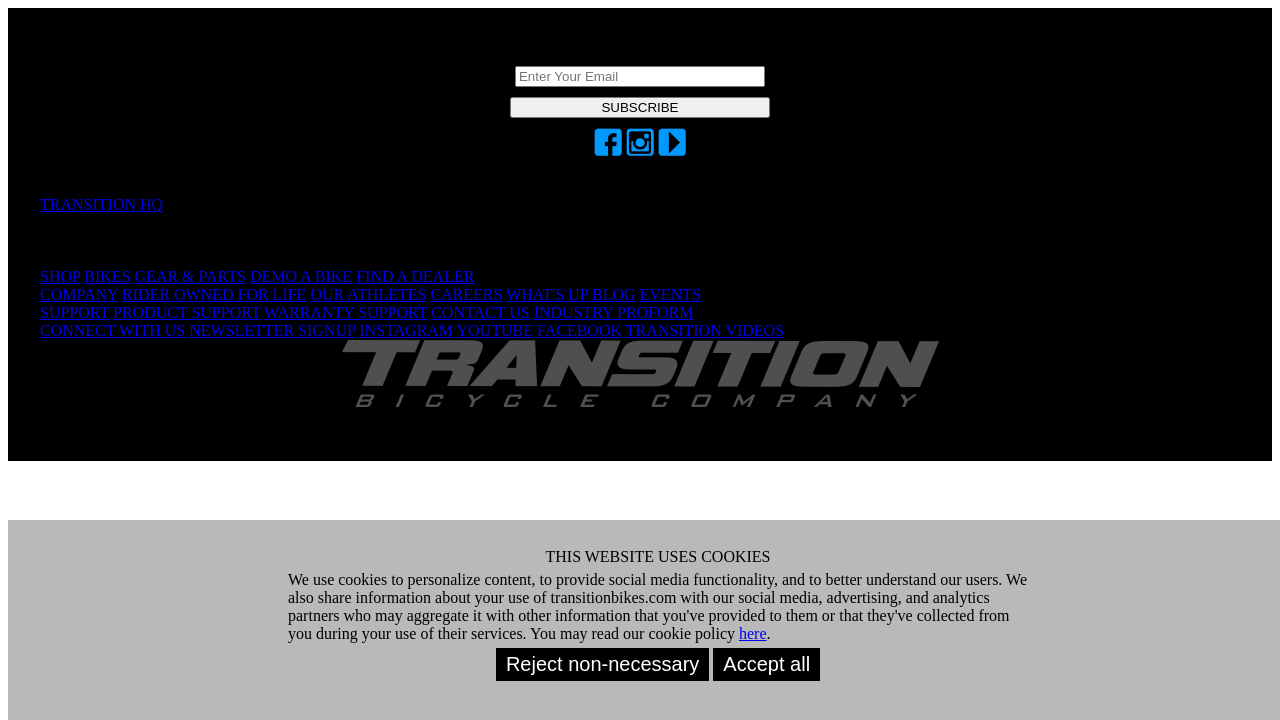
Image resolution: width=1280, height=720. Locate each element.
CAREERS (466, 294)
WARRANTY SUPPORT (345, 312)
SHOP (60, 276)
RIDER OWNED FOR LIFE (214, 294)
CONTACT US (480, 312)
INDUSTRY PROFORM (614, 312)
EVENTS (670, 294)
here (753, 633)
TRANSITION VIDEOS (705, 330)
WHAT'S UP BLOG (570, 294)
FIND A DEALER (415, 276)
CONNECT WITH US (112, 330)
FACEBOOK (579, 330)
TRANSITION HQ (101, 204)
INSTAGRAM (406, 330)
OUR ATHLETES (368, 294)
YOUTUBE (495, 330)
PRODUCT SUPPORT (186, 312)
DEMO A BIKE (301, 276)
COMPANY (79, 294)
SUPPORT (74, 312)
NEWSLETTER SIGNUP (272, 330)
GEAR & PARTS (190, 276)
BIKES (107, 276)
